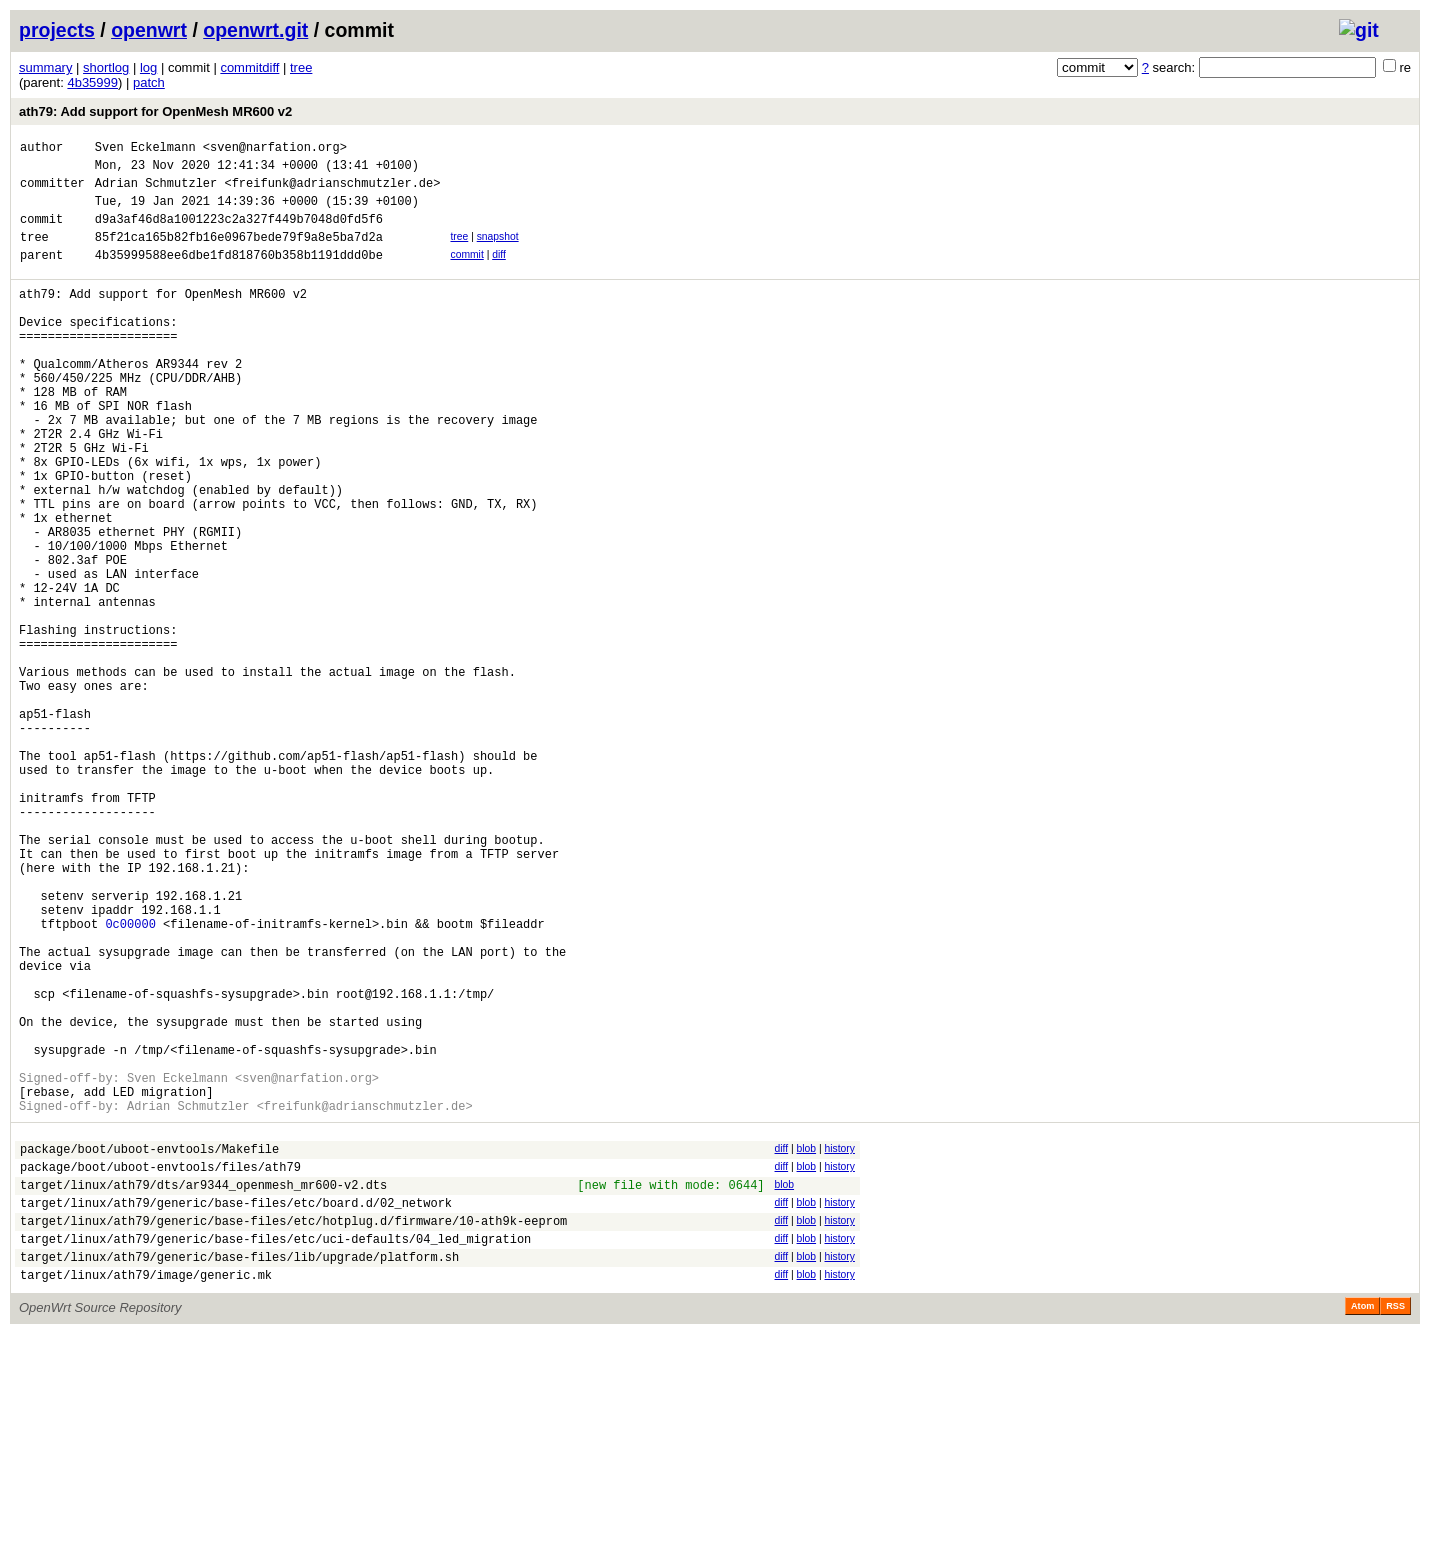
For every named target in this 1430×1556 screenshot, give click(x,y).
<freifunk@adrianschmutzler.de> (332, 191)
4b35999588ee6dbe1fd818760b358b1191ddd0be (239, 275)
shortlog (106, 67)
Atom (1362, 1528)
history (839, 1346)
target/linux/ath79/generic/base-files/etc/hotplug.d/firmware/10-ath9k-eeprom (293, 1433)
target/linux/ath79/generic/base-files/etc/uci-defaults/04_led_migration (275, 1454)
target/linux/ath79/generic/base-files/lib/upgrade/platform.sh (239, 1475)
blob (806, 1346)
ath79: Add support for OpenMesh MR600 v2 (155, 111)
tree (301, 67)
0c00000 (130, 1082)
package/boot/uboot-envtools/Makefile (149, 1349)
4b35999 (92, 82)
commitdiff (249, 67)
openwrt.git (255, 30)
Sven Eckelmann (145, 149)
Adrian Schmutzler (156, 191)
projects (57, 30)
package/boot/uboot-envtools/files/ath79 (160, 1370)
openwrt (149, 30)
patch (149, 82)
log (148, 67)
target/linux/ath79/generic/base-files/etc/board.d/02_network (236, 1412)
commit (466, 272)
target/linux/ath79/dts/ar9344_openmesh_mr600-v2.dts (203, 1391)
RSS (1395, 1528)
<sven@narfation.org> (275, 149)
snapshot (498, 251)
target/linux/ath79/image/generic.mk (146, 1496)
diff (499, 272)
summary (45, 67)
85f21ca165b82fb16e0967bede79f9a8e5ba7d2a (239, 254)
